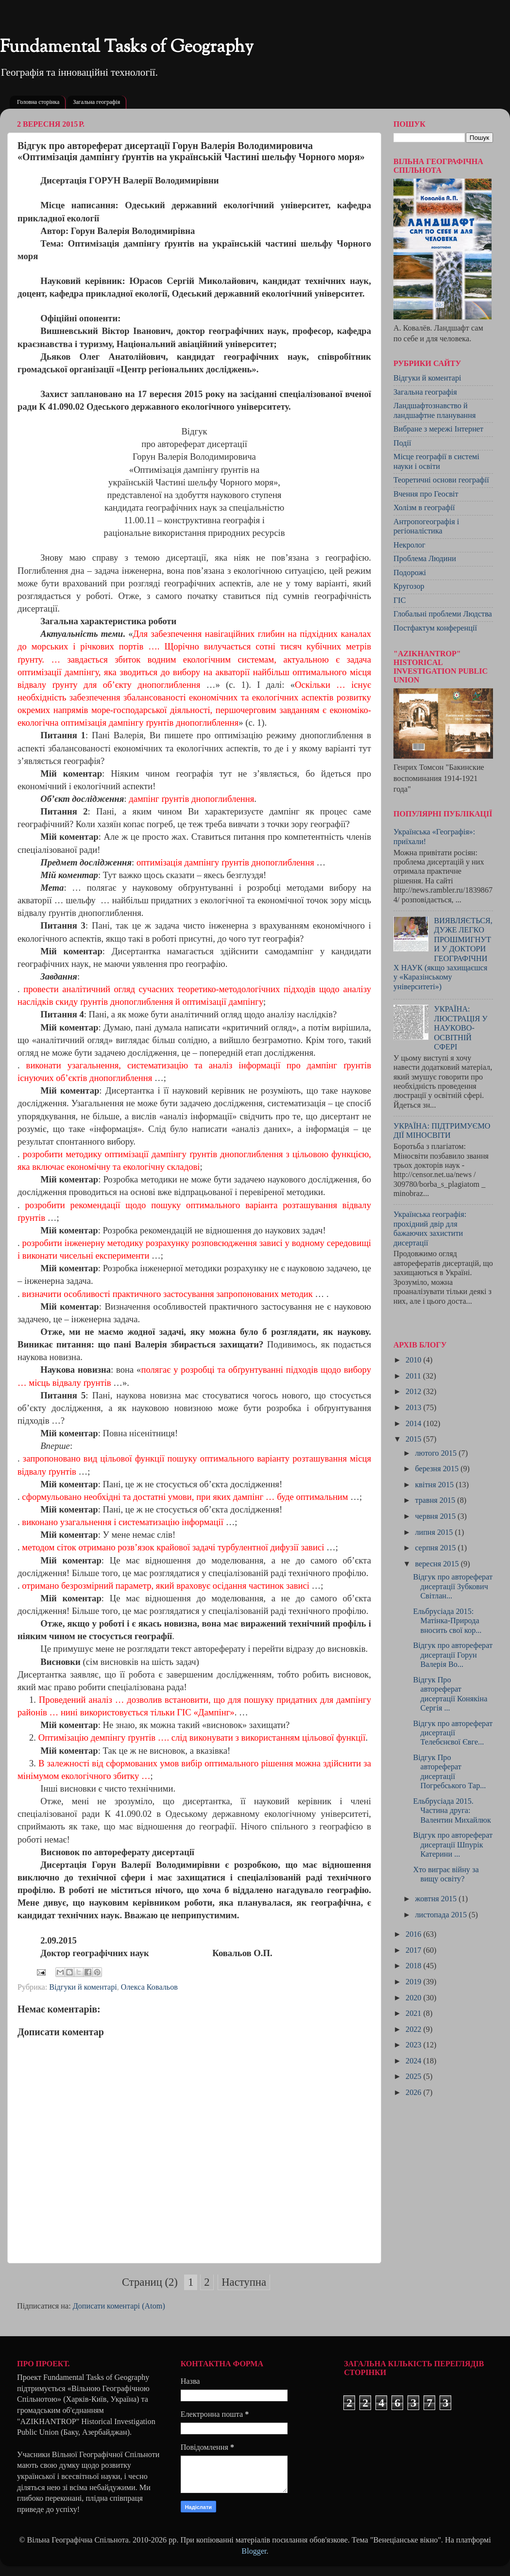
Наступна (243, 2282)
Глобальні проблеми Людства (442, 614)
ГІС (399, 600)
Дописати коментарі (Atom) (119, 2306)
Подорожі (409, 572)
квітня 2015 (435, 1484)
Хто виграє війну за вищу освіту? (445, 1874)
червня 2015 (436, 1516)
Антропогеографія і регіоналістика (426, 526)
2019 (414, 1982)
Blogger (253, 2551)
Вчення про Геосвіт (426, 494)
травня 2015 (436, 1500)
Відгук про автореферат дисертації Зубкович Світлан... (453, 1586)
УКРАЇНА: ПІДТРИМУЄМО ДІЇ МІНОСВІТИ (442, 1131)
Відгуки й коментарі (83, 1987)
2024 (414, 2061)
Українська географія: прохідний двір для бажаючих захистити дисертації (429, 1228)
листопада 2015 (442, 1915)
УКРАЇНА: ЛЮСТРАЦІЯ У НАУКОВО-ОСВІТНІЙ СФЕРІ (460, 1028)
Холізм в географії (424, 507)
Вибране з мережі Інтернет (438, 429)
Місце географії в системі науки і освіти (436, 461)
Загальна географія (96, 102)
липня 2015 (435, 1532)
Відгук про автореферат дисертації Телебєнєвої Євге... (453, 1733)
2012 (414, 1391)
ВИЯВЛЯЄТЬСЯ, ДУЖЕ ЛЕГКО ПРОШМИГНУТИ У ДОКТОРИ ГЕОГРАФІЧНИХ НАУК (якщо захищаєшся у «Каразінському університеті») (443, 953)
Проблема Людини (424, 558)
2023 (414, 2045)
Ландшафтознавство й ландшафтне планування (434, 410)
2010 (414, 1360)
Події (402, 443)
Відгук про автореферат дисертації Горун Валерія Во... (453, 1655)
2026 (414, 2092)
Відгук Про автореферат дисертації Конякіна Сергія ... (450, 1694)
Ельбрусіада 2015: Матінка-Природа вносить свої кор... (447, 1621)
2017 (414, 1950)
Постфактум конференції (435, 628)
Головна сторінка (38, 102)
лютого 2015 (437, 1453)
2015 (414, 1439)
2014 (414, 1423)
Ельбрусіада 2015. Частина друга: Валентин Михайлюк (452, 1811)
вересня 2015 (437, 1564)
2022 (414, 2029)
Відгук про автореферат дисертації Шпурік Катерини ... (453, 1845)
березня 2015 (437, 1468)
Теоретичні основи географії (441, 480)
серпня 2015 (436, 1548)
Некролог (409, 545)
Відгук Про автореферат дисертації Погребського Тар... (449, 1771)
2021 (414, 2013)
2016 (414, 1934)
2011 (414, 1376)
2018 (414, 1965)
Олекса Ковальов (149, 1987)
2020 (414, 1998)
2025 (414, 2076)
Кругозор (409, 586)
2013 (414, 1407)
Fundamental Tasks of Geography (127, 47)
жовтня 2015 (437, 1899)
